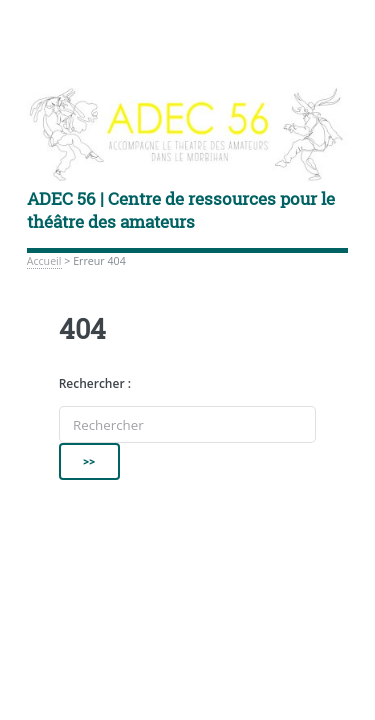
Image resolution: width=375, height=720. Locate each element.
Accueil (44, 261)
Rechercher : (95, 383)
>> (90, 461)
